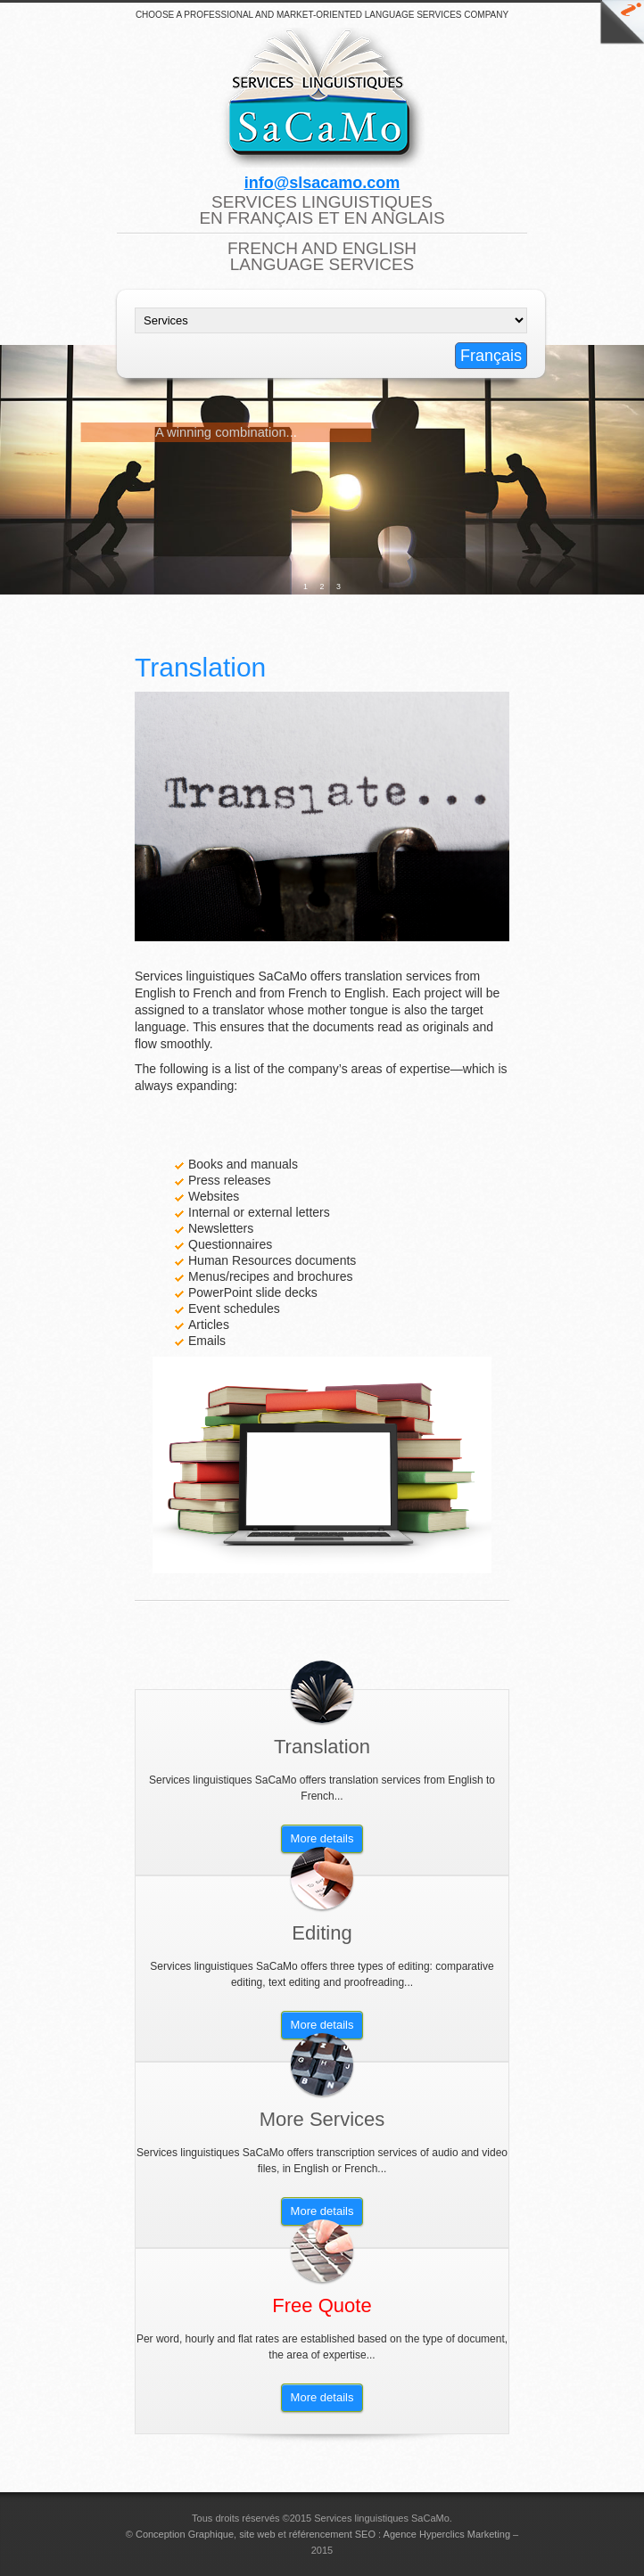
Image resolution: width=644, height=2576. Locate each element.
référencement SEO (332, 2534)
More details (322, 1838)
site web (257, 2534)
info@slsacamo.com (322, 183)
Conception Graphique (185, 2534)
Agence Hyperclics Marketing (447, 2534)
